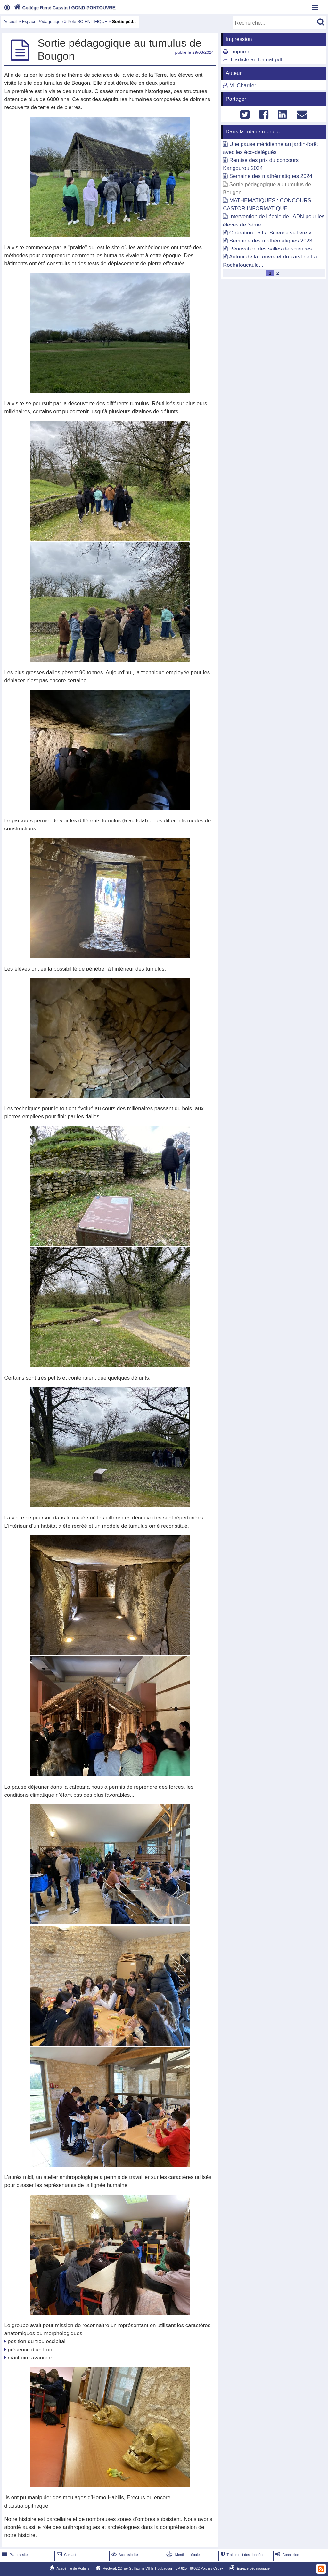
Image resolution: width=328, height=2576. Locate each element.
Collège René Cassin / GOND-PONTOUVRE (63, 7)
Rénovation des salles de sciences (270, 249)
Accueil (10, 21)
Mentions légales (183, 2554)
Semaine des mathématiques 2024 (270, 176)
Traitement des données (241, 2554)
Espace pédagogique (253, 2568)
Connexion (286, 2554)
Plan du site (14, 2554)
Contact (65, 2554)
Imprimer (241, 52)
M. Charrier (242, 86)
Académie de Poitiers (72, 2568)
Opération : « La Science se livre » (270, 233)
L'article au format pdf (256, 60)
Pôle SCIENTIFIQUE (88, 21)
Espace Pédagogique (42, 21)
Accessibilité (124, 2554)
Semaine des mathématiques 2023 (270, 241)
